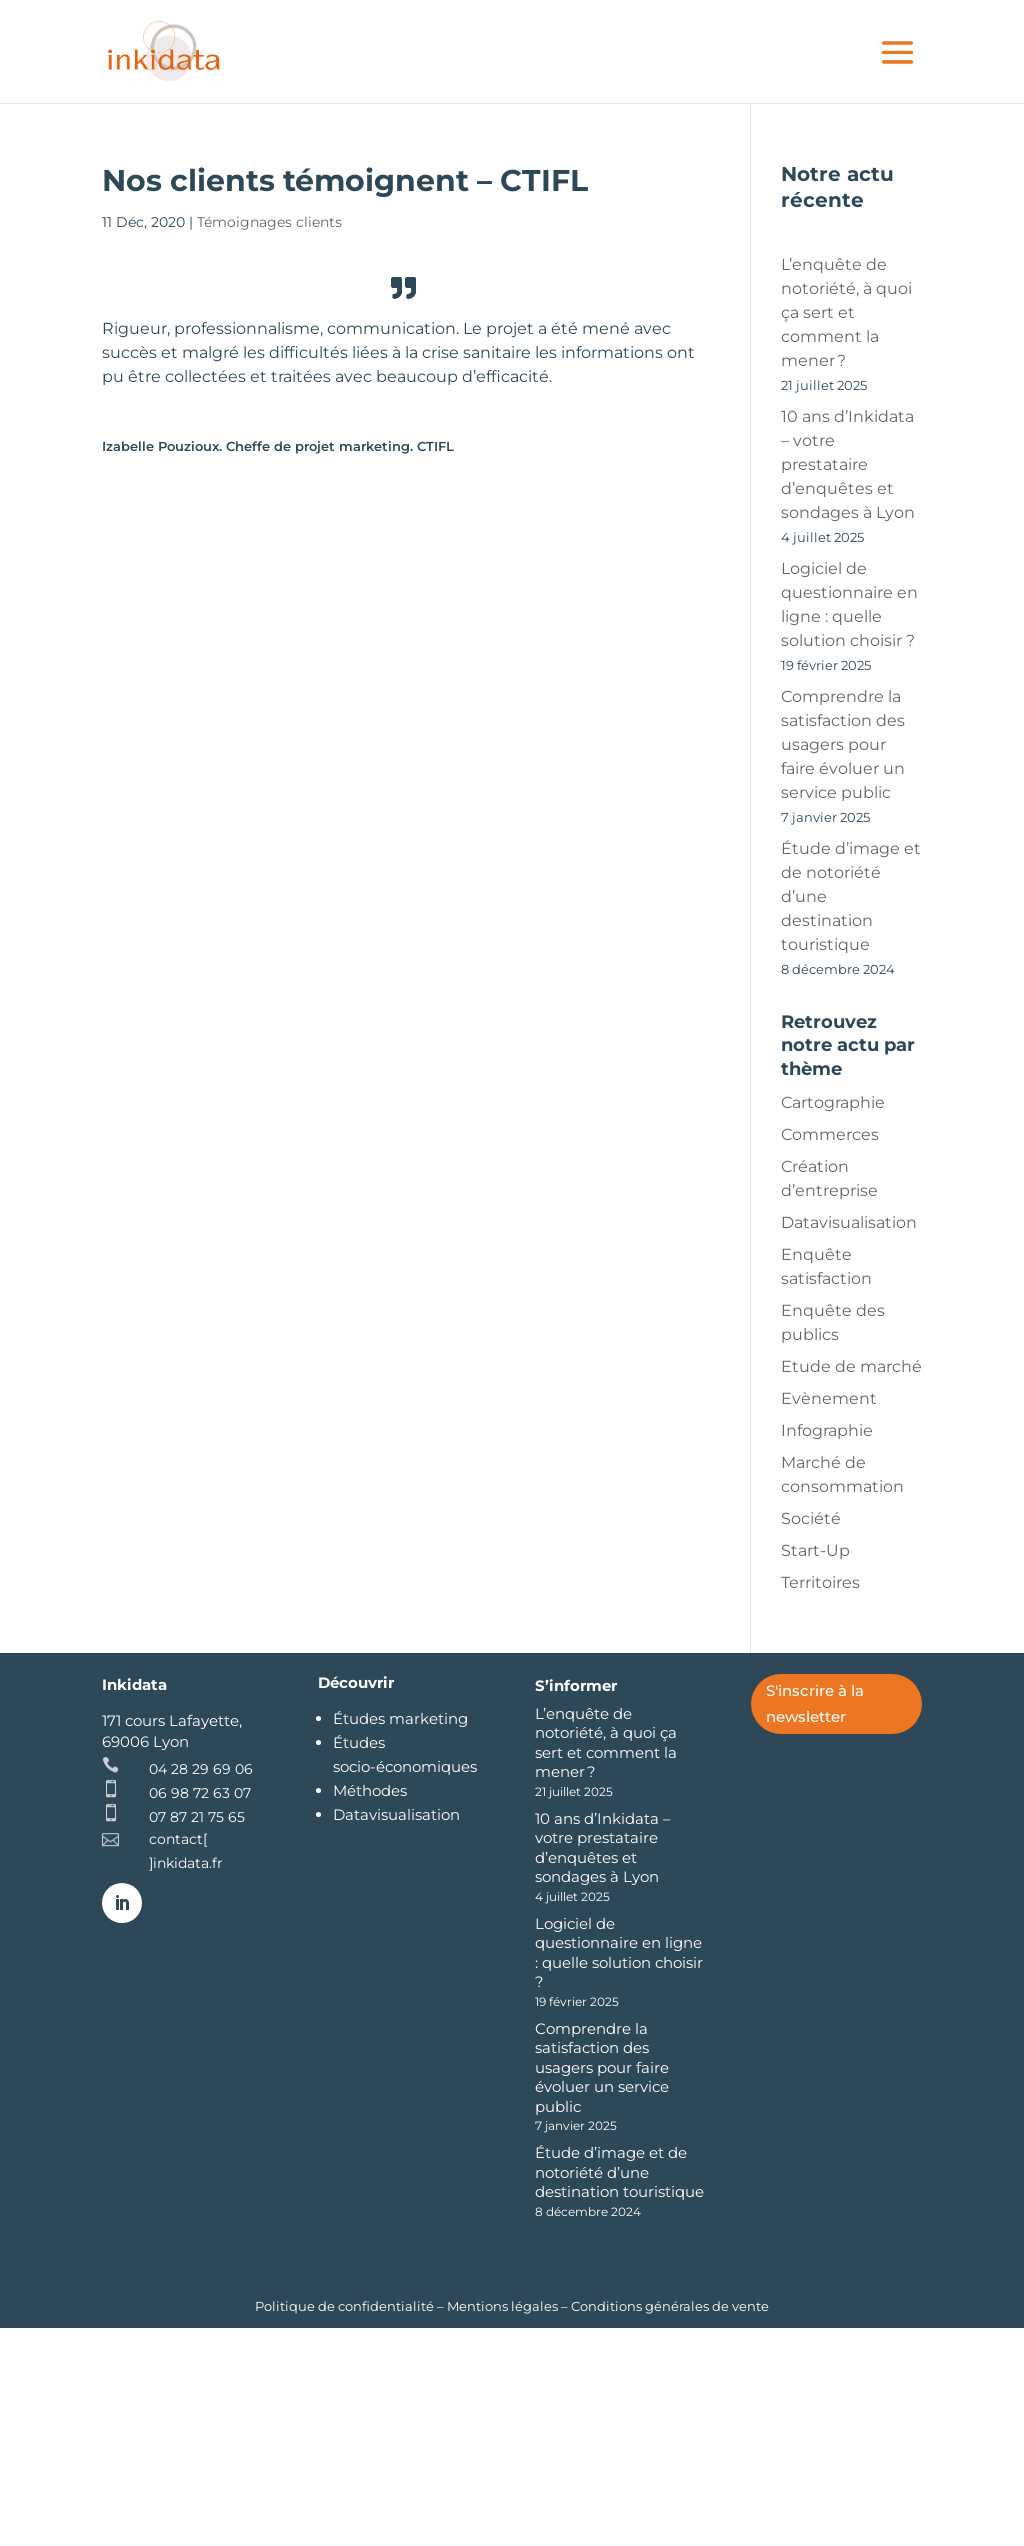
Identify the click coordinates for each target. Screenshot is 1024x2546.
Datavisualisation (849, 1222)
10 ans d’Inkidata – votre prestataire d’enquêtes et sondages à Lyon (848, 464)
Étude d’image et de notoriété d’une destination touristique (619, 2172)
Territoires (820, 1582)
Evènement (829, 1398)
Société (811, 1518)
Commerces (830, 1134)
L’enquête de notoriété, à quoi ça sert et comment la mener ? (846, 312)
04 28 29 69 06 (201, 1769)
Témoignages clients (269, 222)
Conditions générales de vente (670, 2306)
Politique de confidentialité (346, 2306)
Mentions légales (502, 2306)
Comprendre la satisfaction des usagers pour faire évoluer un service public (843, 744)
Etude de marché (851, 1366)
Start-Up (815, 1550)
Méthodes (370, 1790)
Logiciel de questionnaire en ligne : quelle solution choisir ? (619, 1953)
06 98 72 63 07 (200, 1793)
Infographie (827, 1430)
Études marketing (400, 1718)
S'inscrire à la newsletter (815, 1703)
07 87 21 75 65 (197, 1817)
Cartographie (833, 1102)
